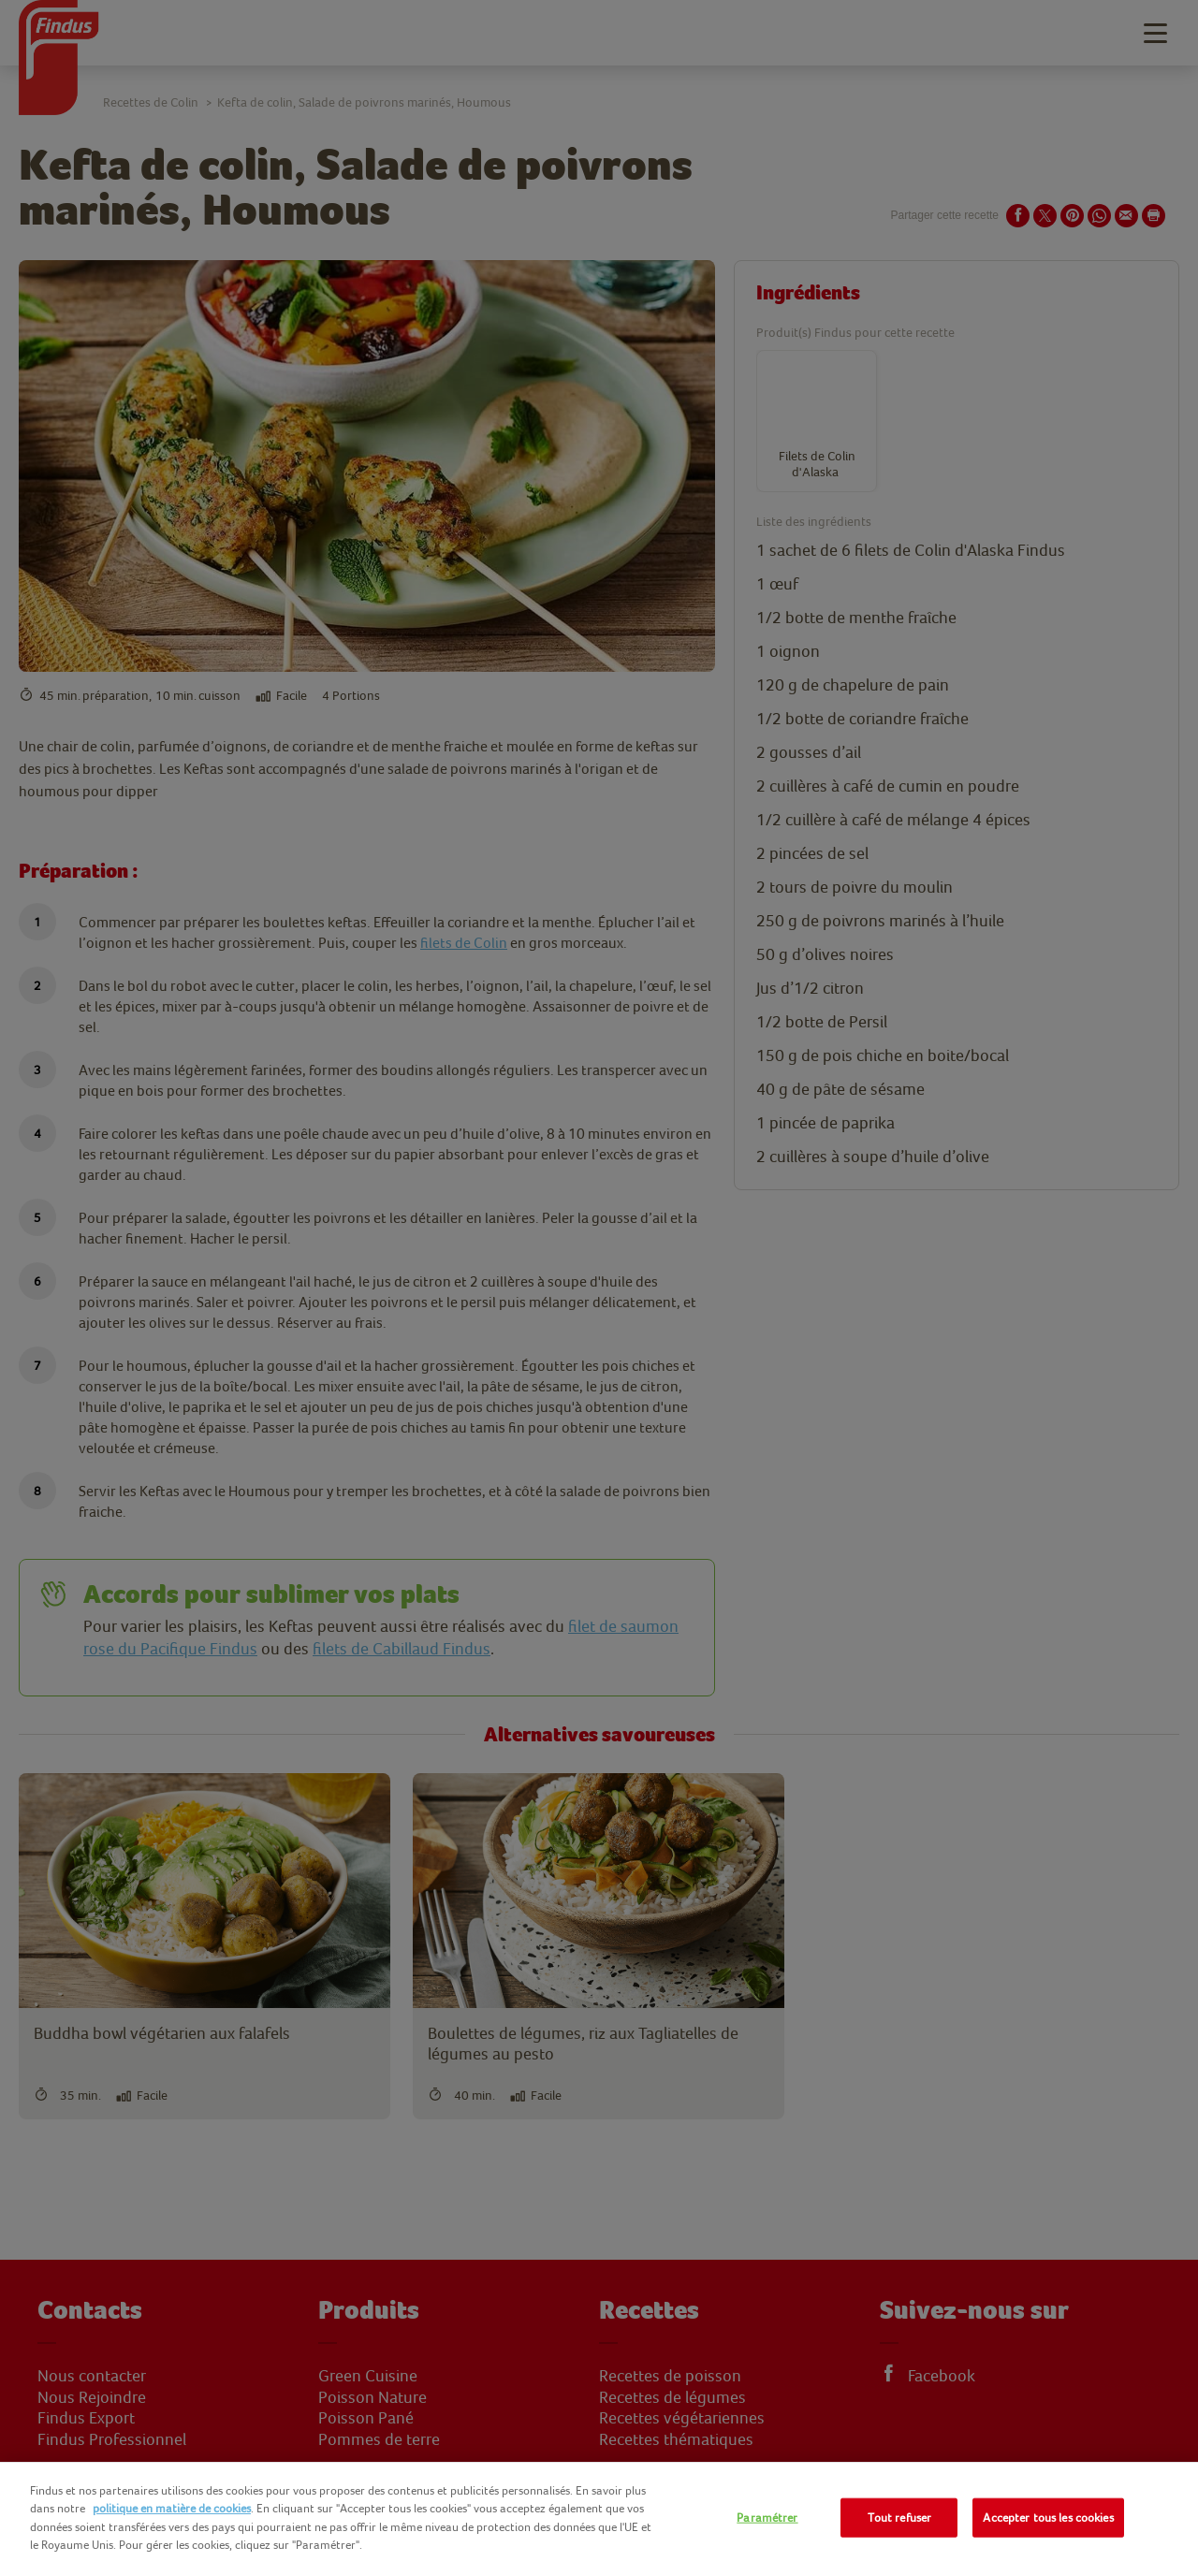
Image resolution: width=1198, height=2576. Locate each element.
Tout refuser (900, 2518)
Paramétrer (767, 2518)
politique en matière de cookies (172, 2508)
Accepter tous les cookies (1048, 2518)
